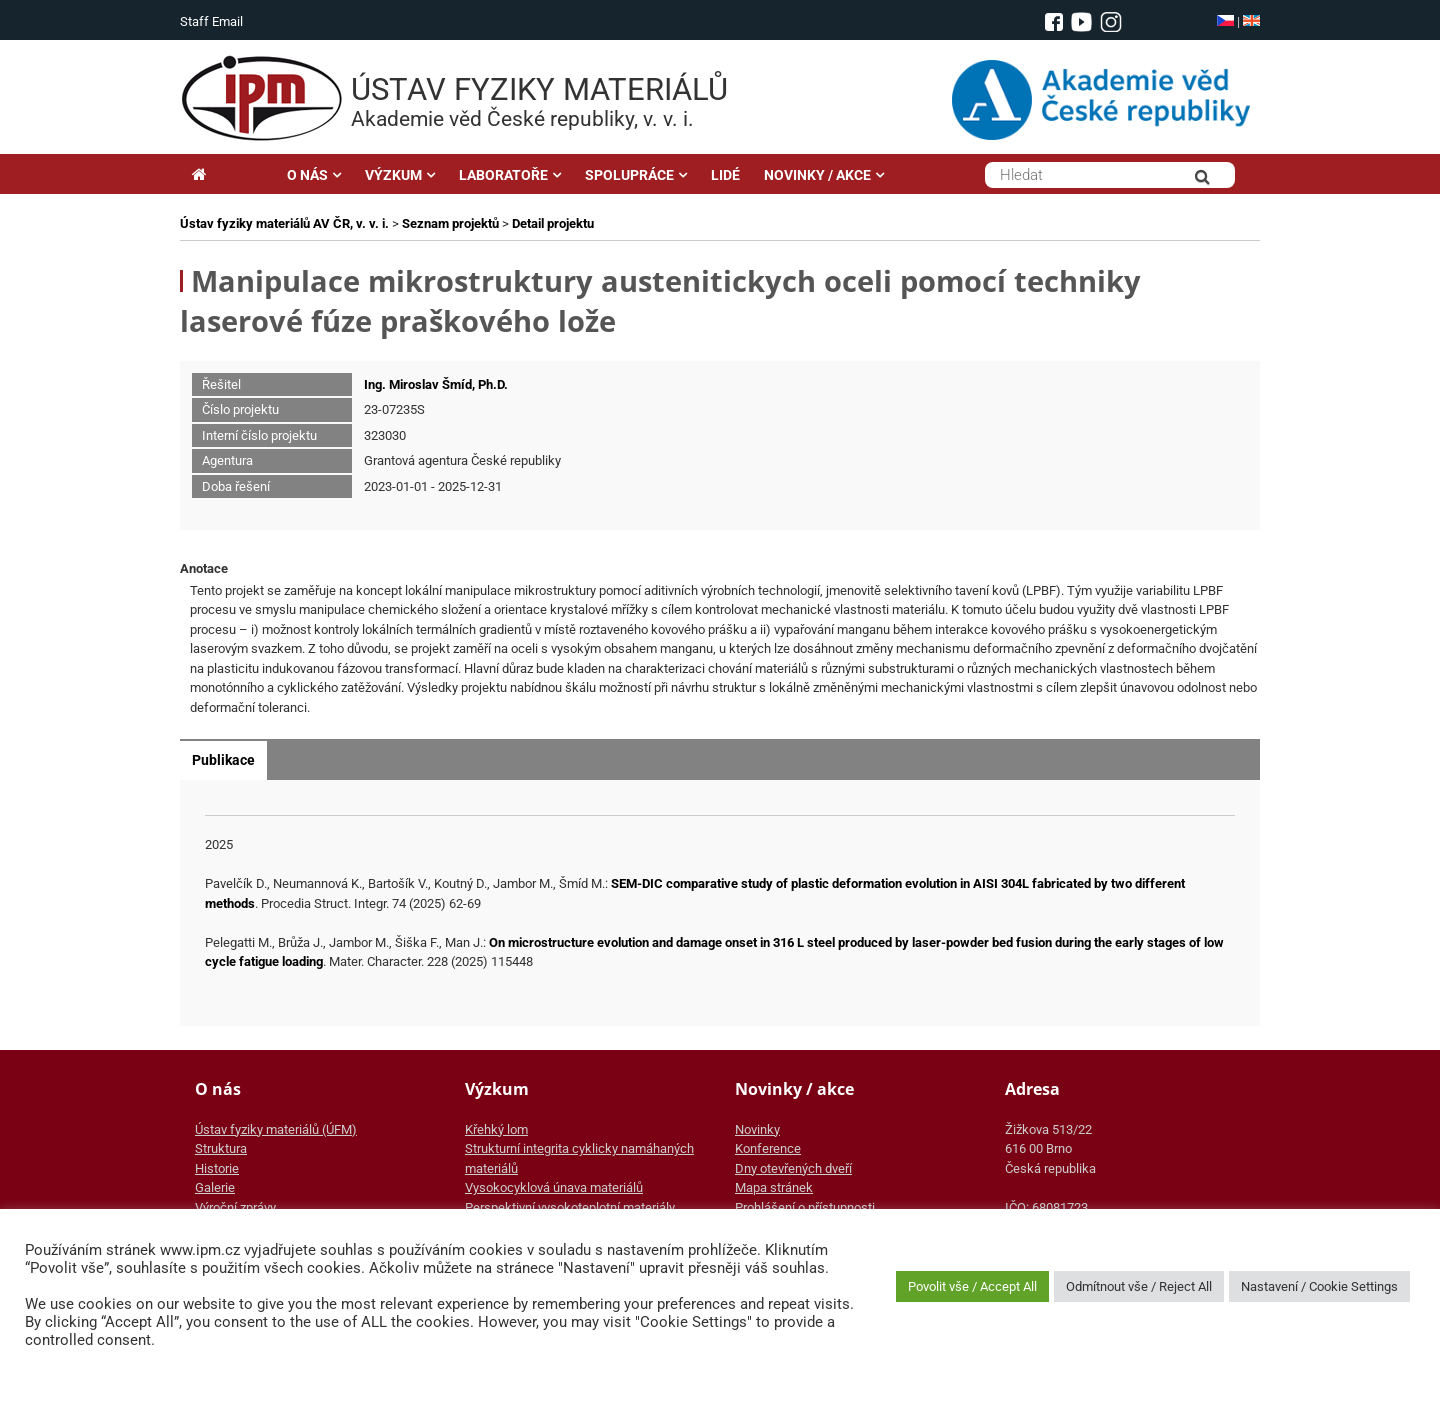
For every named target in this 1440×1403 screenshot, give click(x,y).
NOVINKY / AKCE (817, 175)
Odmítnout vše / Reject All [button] (1139, 1286)
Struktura (221, 1148)
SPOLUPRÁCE (629, 175)
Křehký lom (496, 1129)
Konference (768, 1148)
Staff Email (211, 21)
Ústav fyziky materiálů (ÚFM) (276, 1129)
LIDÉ (725, 175)
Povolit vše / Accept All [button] (972, 1286)
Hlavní (227, 175)
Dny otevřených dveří (793, 1168)
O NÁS (307, 175)
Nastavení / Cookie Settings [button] (1319, 1286)
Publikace (223, 760)
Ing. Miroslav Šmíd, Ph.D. (436, 384)
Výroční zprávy (235, 1207)
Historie (217, 1168)
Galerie (215, 1187)
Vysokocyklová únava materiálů (554, 1187)
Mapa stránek (774, 1187)
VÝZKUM (393, 175)
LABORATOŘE (503, 175)
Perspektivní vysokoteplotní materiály (570, 1207)
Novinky (757, 1129)
